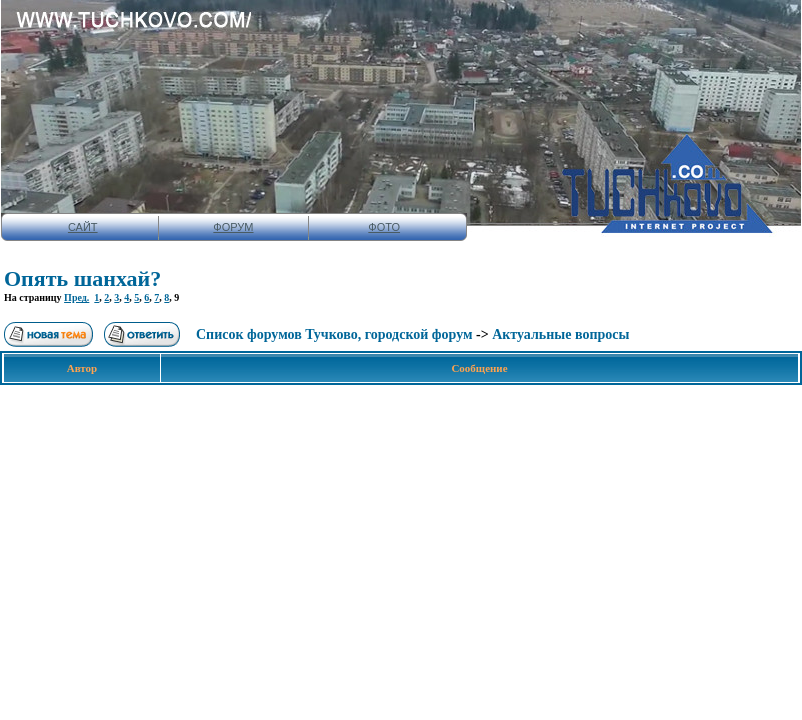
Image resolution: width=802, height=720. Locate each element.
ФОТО (384, 227)
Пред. (76, 297)
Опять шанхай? (82, 278)
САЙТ (83, 227)
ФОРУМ (233, 227)
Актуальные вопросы (560, 334)
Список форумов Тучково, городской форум (334, 334)
